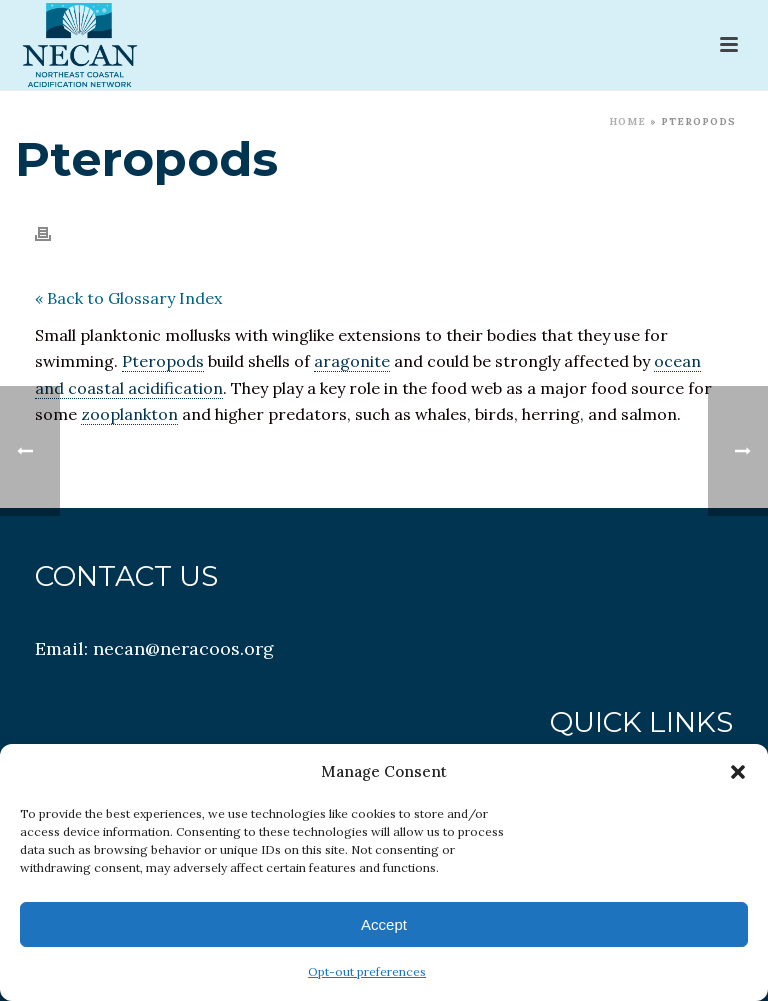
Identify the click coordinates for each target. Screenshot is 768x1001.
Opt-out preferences (367, 971)
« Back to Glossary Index (128, 298)
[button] (738, 772)
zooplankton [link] (129, 414)
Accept (384, 924)
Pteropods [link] (163, 361)
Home (627, 121)
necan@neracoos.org (183, 648)
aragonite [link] (352, 361)
